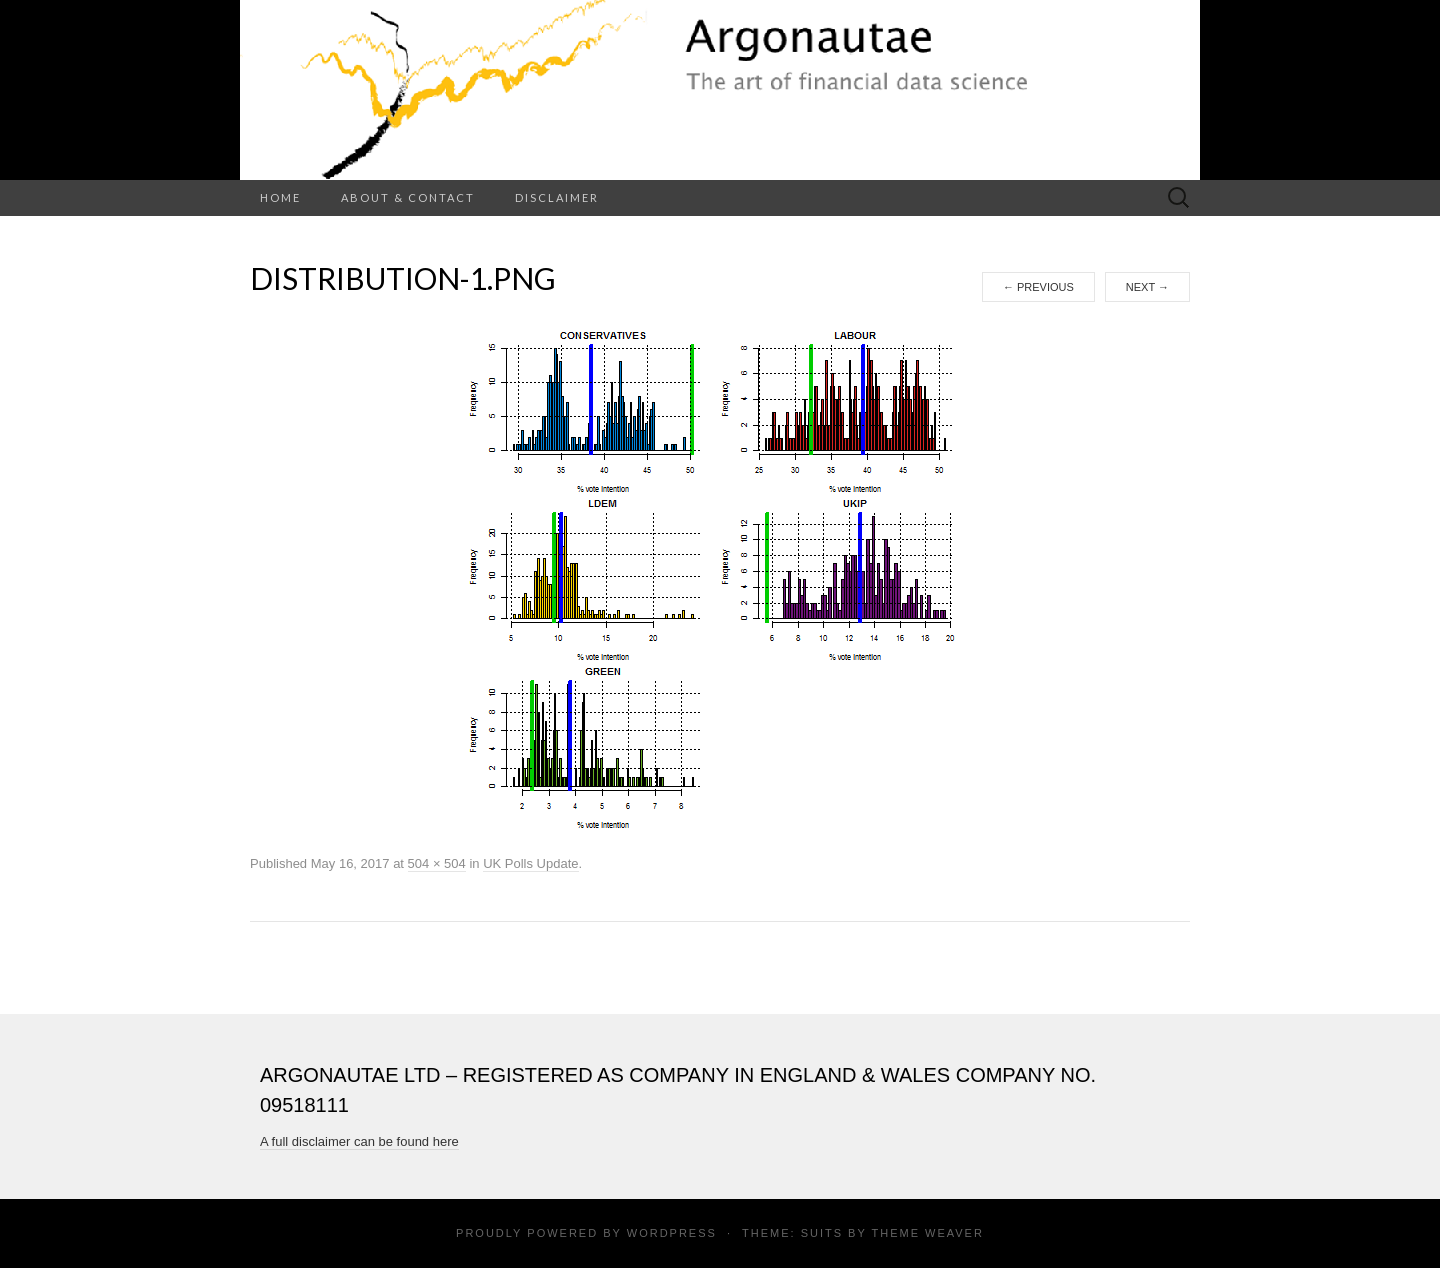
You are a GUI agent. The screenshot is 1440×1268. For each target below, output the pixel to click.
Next (1147, 287)
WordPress (672, 1233)
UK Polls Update (530, 863)
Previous (1038, 287)
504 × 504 (437, 863)
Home (280, 197)
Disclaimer (557, 197)
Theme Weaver (927, 1233)
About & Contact (408, 197)
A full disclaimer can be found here (359, 1141)
